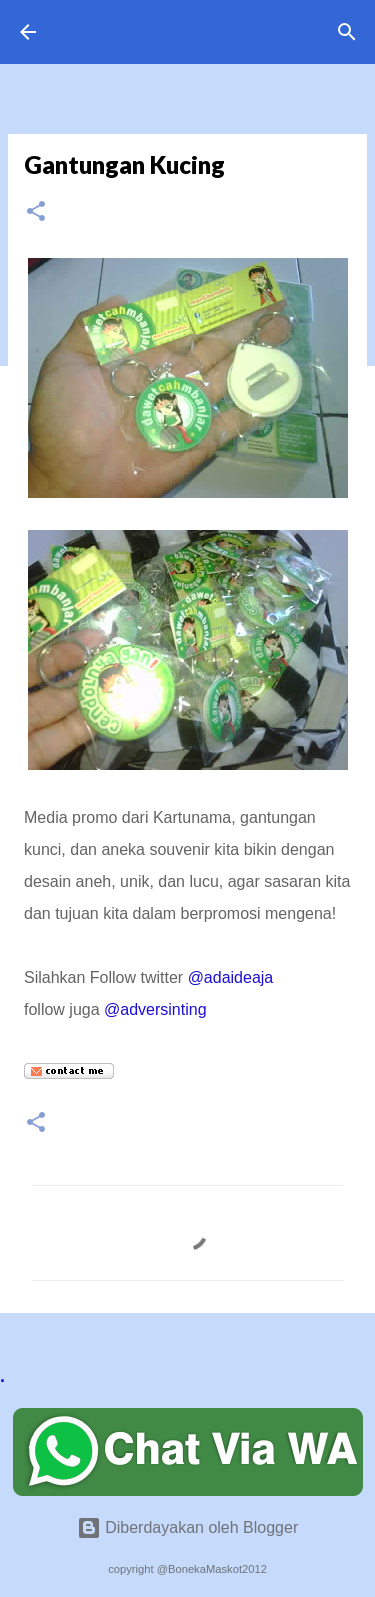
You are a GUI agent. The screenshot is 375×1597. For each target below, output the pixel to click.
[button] (36, 212)
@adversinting (155, 1009)
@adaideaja (231, 977)
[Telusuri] (347, 32)
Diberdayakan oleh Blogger (187, 1527)
